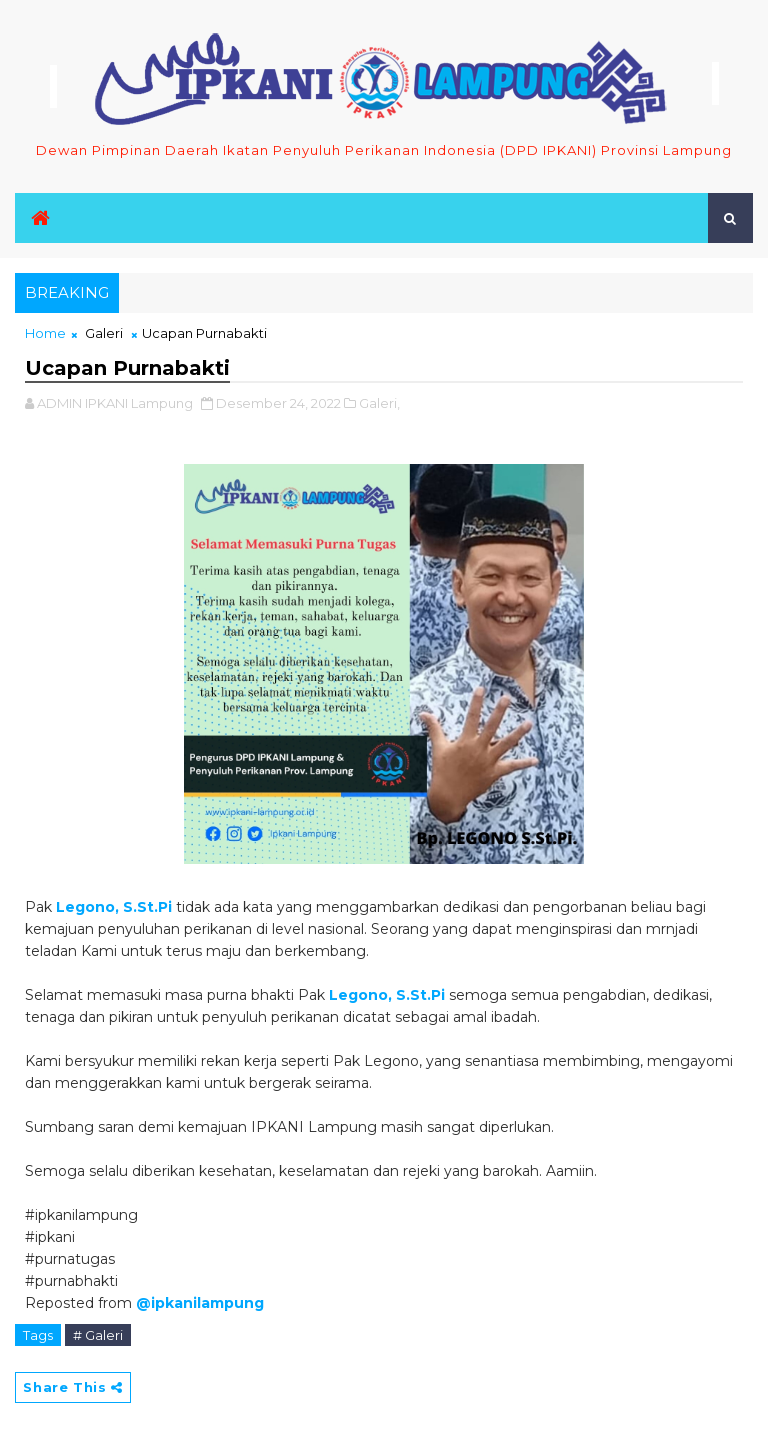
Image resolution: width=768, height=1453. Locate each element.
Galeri (104, 333)
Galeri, (379, 403)
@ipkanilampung (200, 1303)
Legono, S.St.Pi (114, 907)
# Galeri (98, 1335)
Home (45, 333)
